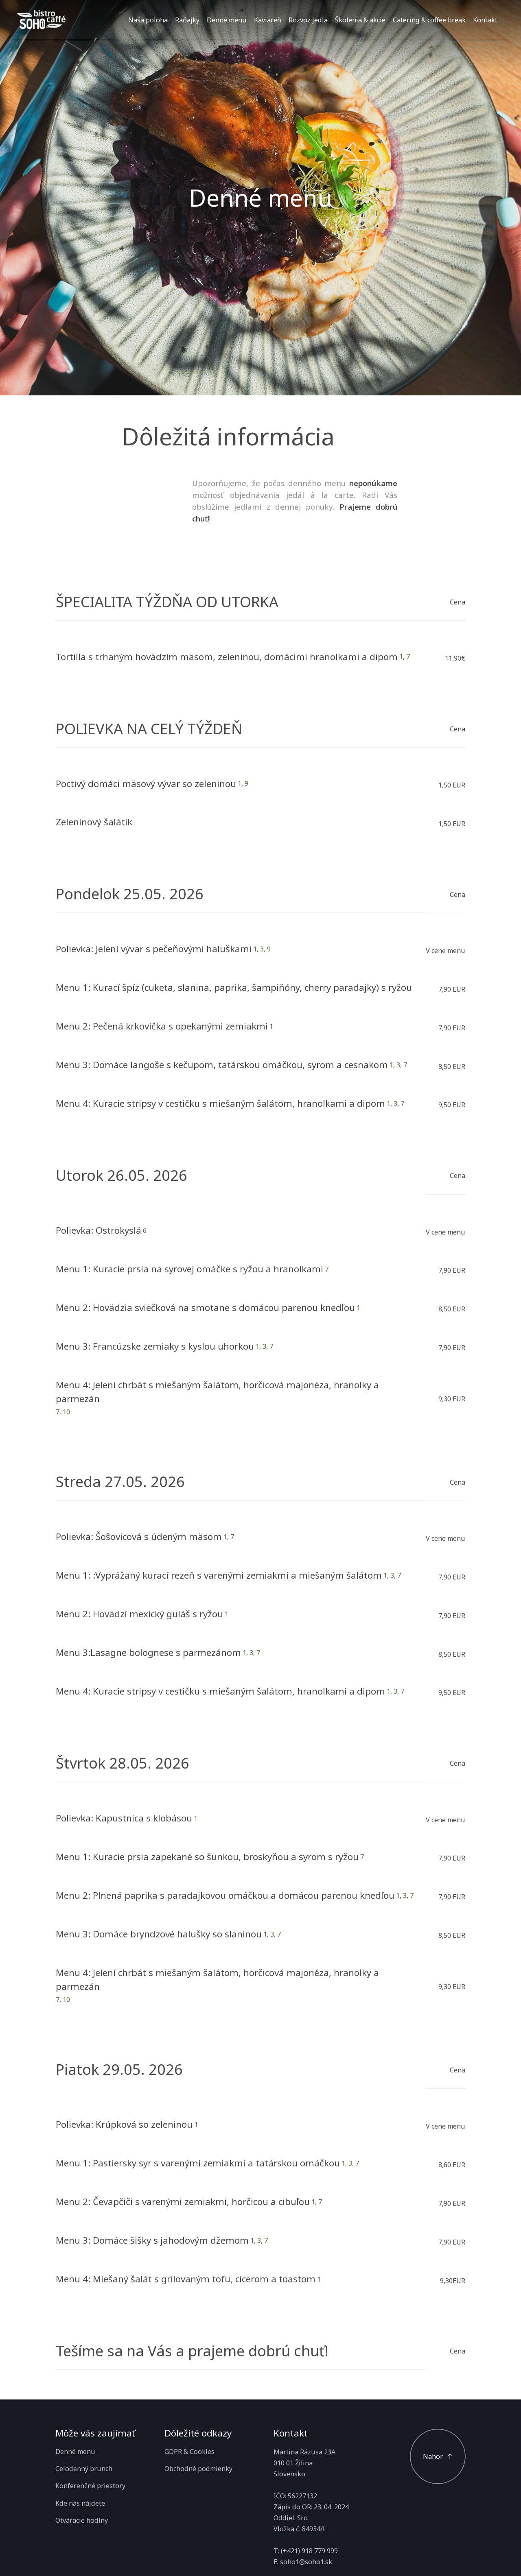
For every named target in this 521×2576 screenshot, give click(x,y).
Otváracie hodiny (81, 2520)
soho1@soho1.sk (306, 2561)
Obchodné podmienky (198, 2468)
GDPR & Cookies (189, 2451)
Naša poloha (148, 19)
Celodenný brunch (83, 2468)
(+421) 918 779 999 (309, 2550)
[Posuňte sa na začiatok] (438, 2456)
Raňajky (187, 19)
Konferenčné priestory (90, 2485)
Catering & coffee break (429, 19)
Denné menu (227, 19)
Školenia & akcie (360, 19)
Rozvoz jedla (308, 19)
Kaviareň (267, 19)
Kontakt (485, 19)
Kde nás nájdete (80, 2503)
